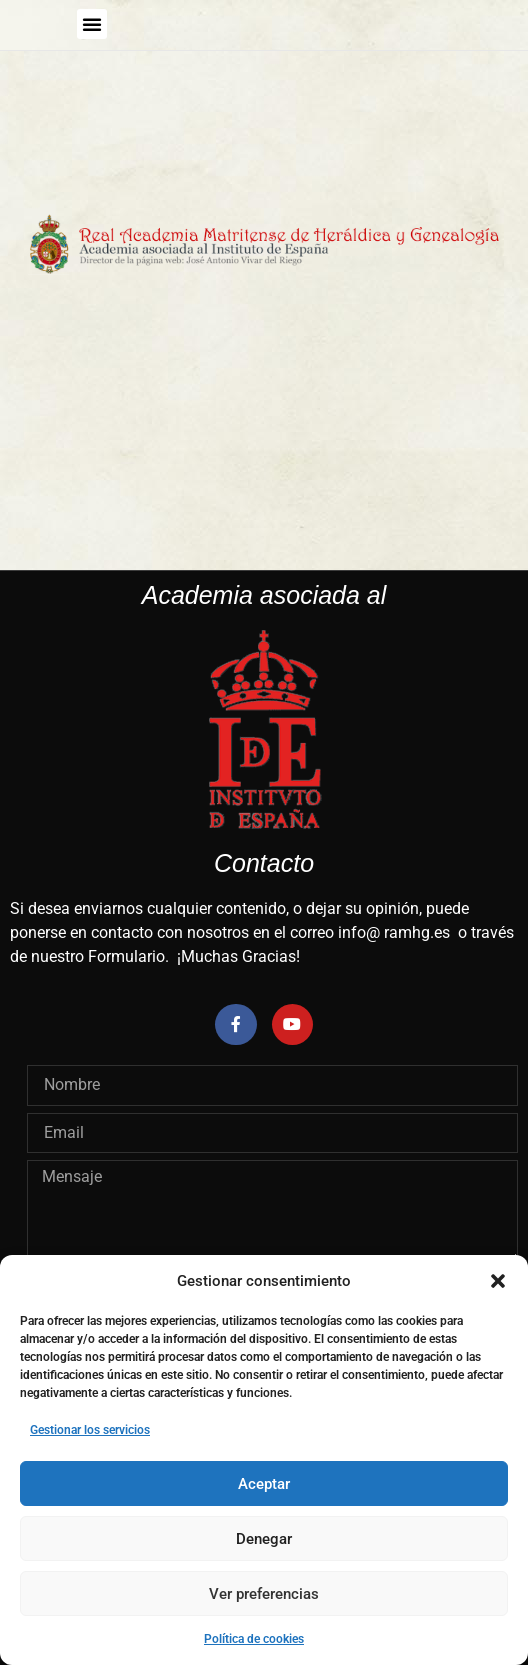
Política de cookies (254, 1639)
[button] (498, 1281)
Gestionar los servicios (90, 1430)
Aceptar (264, 1484)
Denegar (264, 1539)
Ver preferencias (264, 1594)
